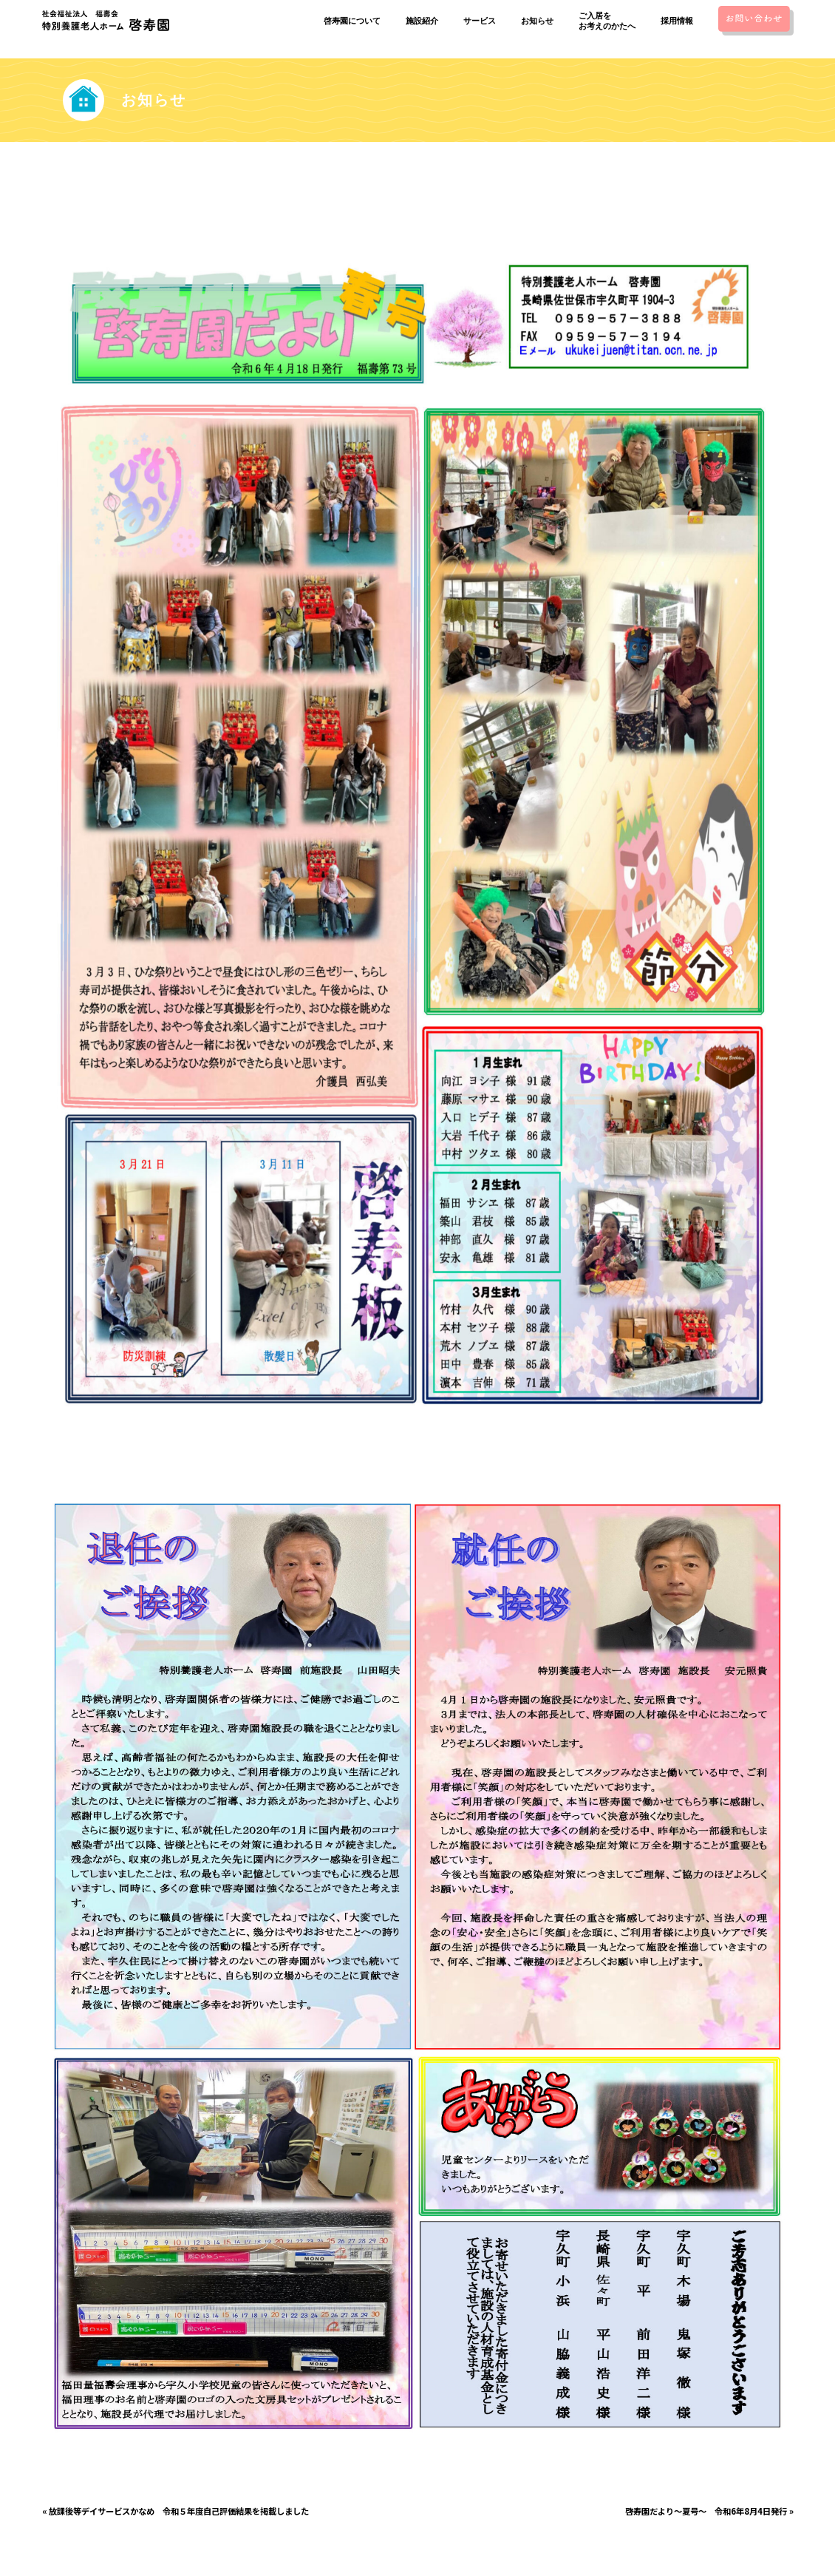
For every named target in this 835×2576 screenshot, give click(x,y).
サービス (476, 20)
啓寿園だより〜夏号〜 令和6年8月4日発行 (706, 2511)
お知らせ (533, 20)
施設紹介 (418, 20)
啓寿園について (348, 20)
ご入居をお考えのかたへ (602, 20)
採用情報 (672, 20)
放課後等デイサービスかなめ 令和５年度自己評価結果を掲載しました (179, 2511)
